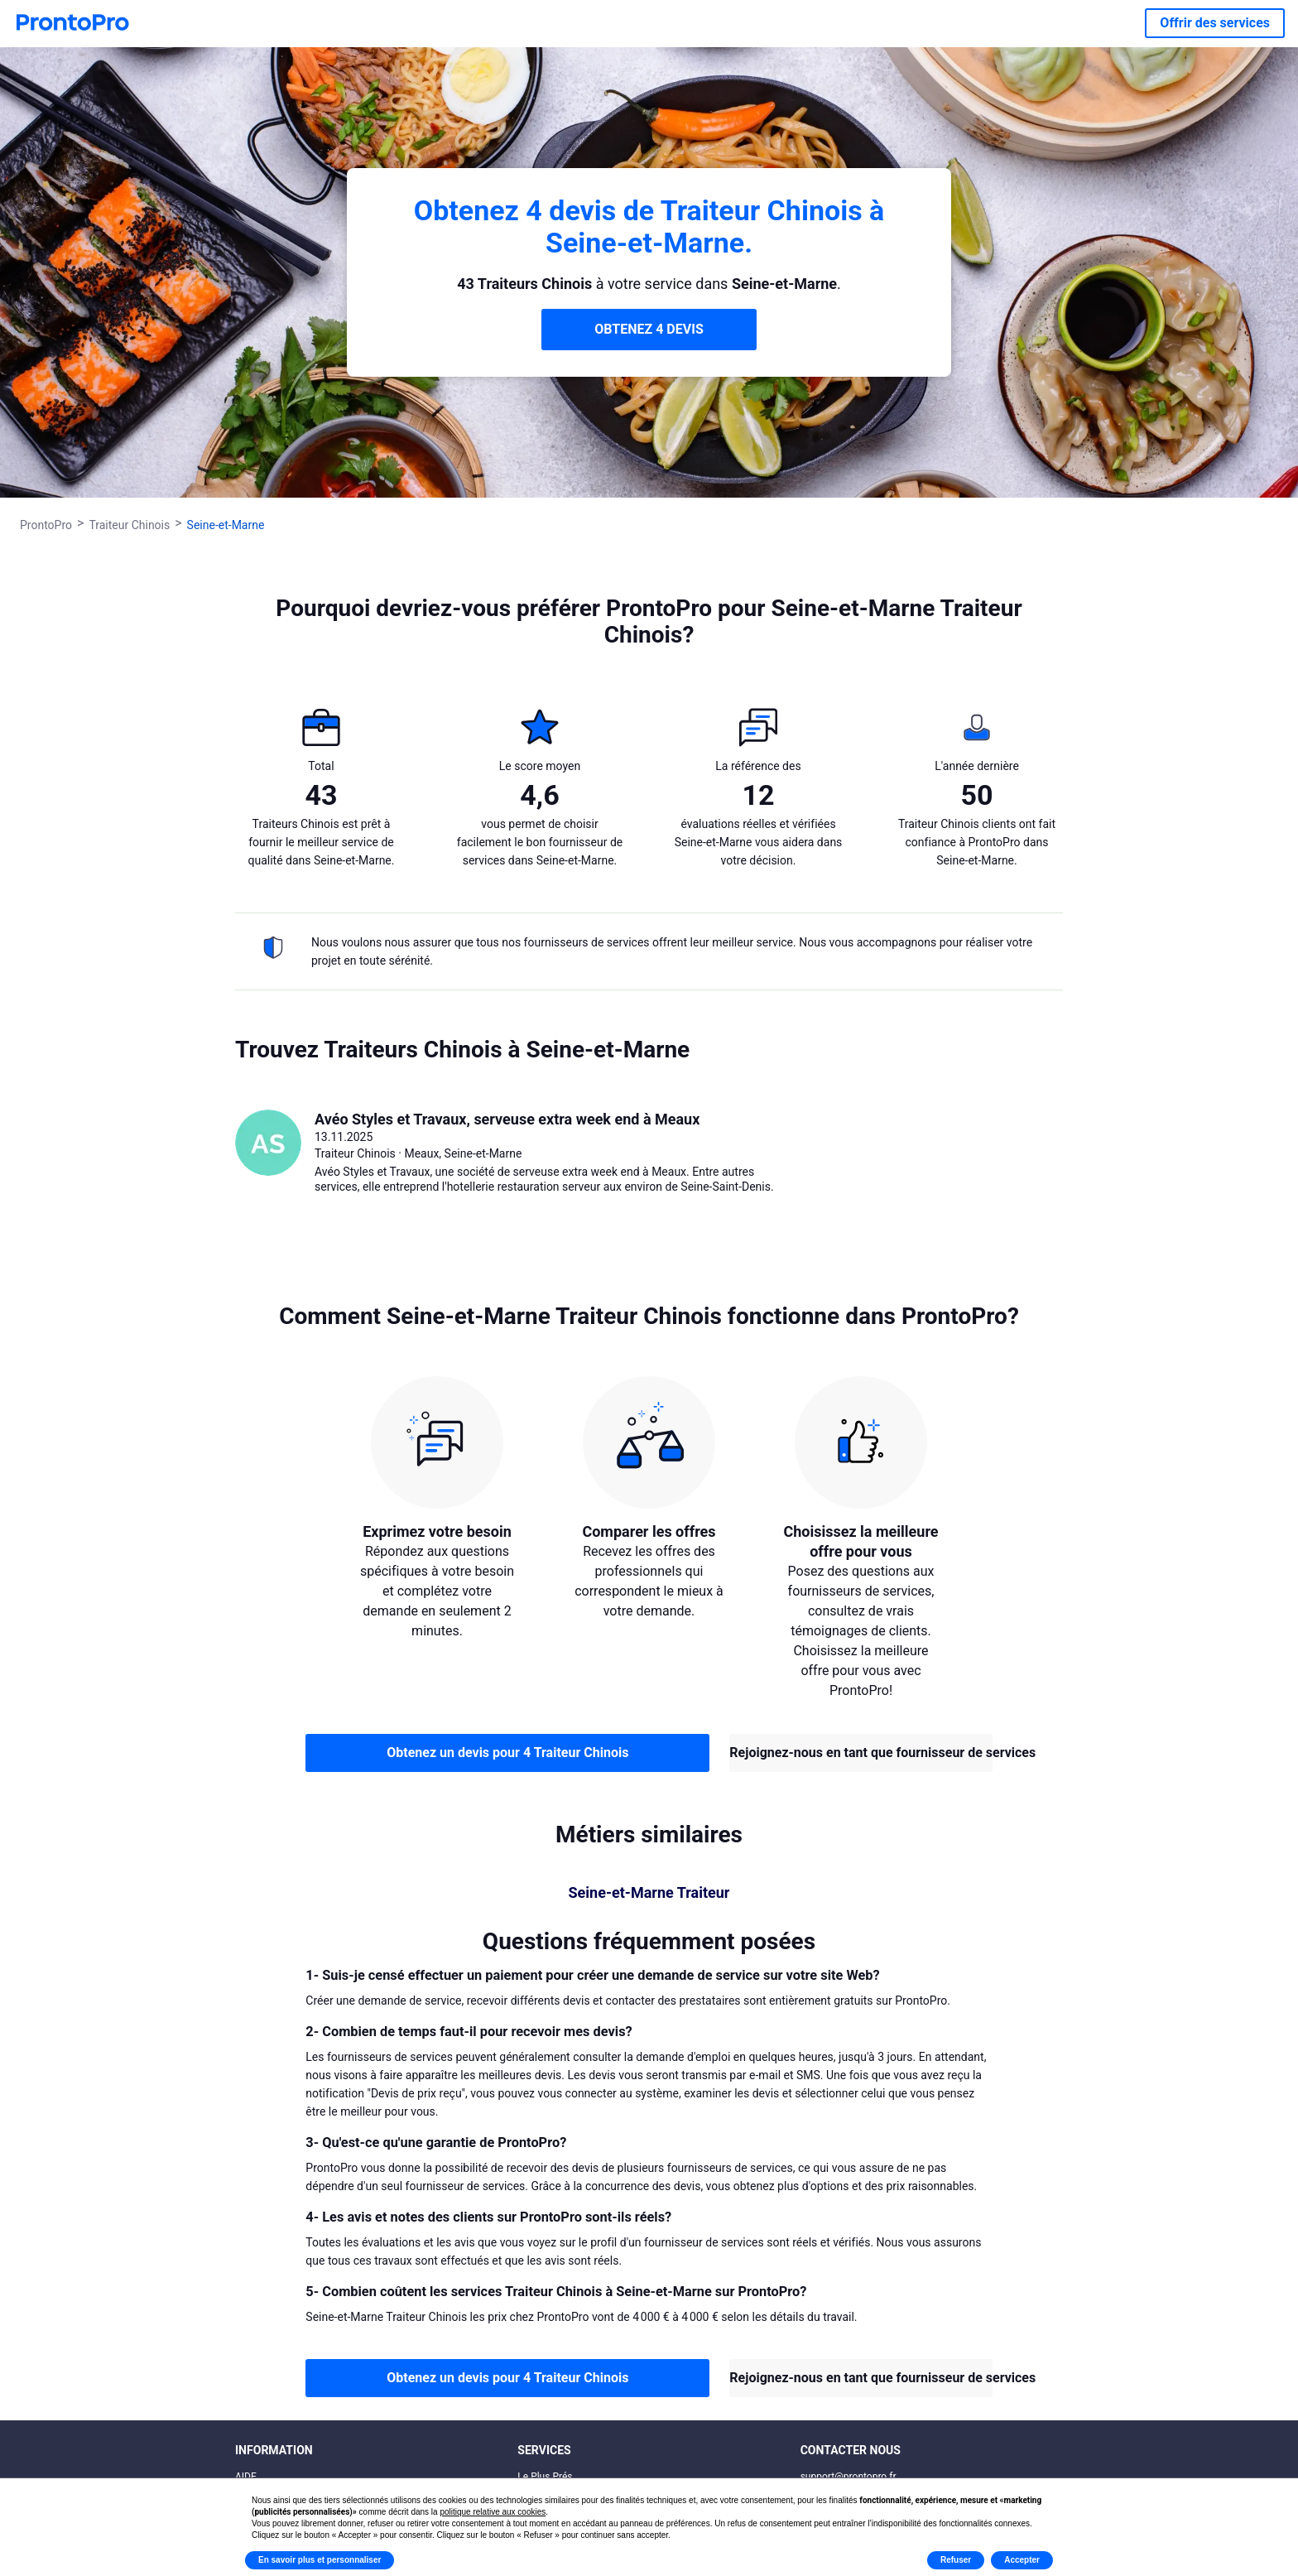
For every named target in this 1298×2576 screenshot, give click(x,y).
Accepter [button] (1022, 2559)
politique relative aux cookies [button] (493, 2511)
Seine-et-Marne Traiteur (649, 1893)
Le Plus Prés (544, 2476)
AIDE (246, 2476)
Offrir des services (1215, 23)
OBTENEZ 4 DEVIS (648, 329)
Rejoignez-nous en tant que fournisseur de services (860, 1752)
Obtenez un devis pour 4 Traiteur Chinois (507, 1752)
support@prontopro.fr (848, 2476)
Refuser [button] (955, 2559)
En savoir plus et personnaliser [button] (319, 2559)
